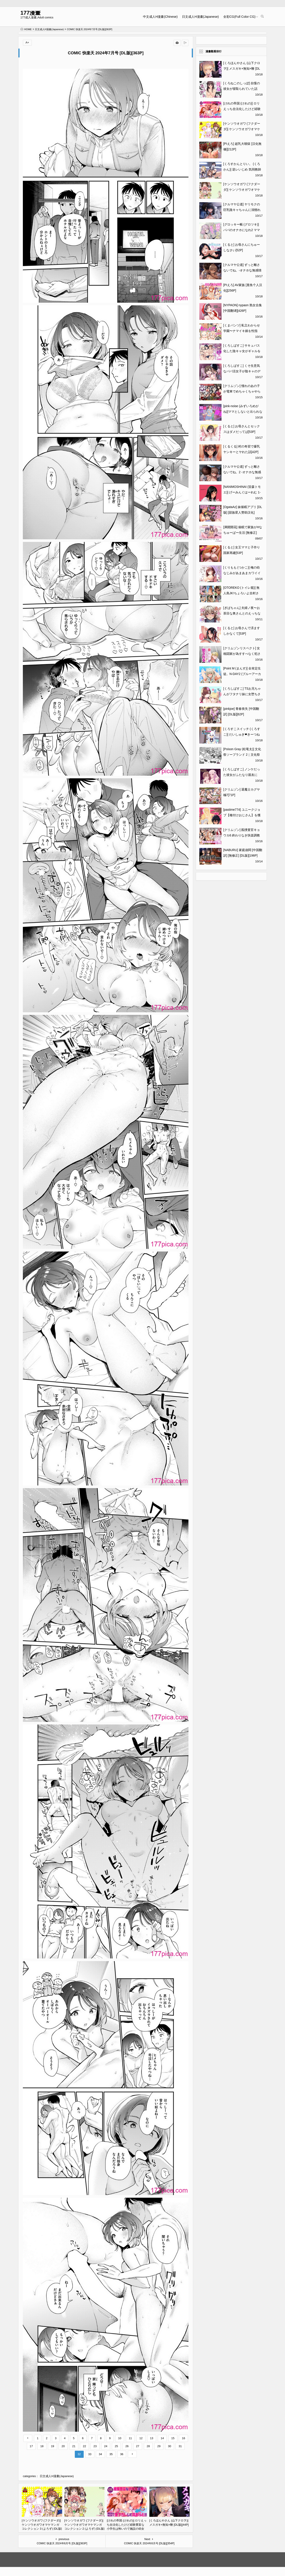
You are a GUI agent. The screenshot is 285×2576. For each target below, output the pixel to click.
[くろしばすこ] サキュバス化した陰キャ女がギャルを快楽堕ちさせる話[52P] (242, 351)
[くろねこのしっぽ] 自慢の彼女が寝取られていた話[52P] (241, 88)
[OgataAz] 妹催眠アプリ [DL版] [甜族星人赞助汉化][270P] (242, 512)
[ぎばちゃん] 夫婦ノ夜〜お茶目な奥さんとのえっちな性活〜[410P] (242, 613)
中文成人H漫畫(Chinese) (160, 16)
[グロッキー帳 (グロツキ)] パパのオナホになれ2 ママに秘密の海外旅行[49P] (241, 230)
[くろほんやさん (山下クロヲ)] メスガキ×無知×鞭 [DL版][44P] (241, 68)
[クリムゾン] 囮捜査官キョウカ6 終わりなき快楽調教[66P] (241, 835)
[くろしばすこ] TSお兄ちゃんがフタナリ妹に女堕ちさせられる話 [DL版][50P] (242, 694)
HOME (26, 29)
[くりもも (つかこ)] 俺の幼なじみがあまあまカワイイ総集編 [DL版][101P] (242, 573)
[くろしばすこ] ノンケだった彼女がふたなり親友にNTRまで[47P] (241, 774)
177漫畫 (30, 13)
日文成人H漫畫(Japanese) (200, 16)
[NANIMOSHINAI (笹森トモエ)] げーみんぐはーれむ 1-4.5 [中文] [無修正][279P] (242, 492)
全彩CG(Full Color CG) (239, 16)
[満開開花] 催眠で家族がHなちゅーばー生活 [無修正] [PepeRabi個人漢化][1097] (242, 532)
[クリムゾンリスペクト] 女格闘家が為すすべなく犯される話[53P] (242, 653)
